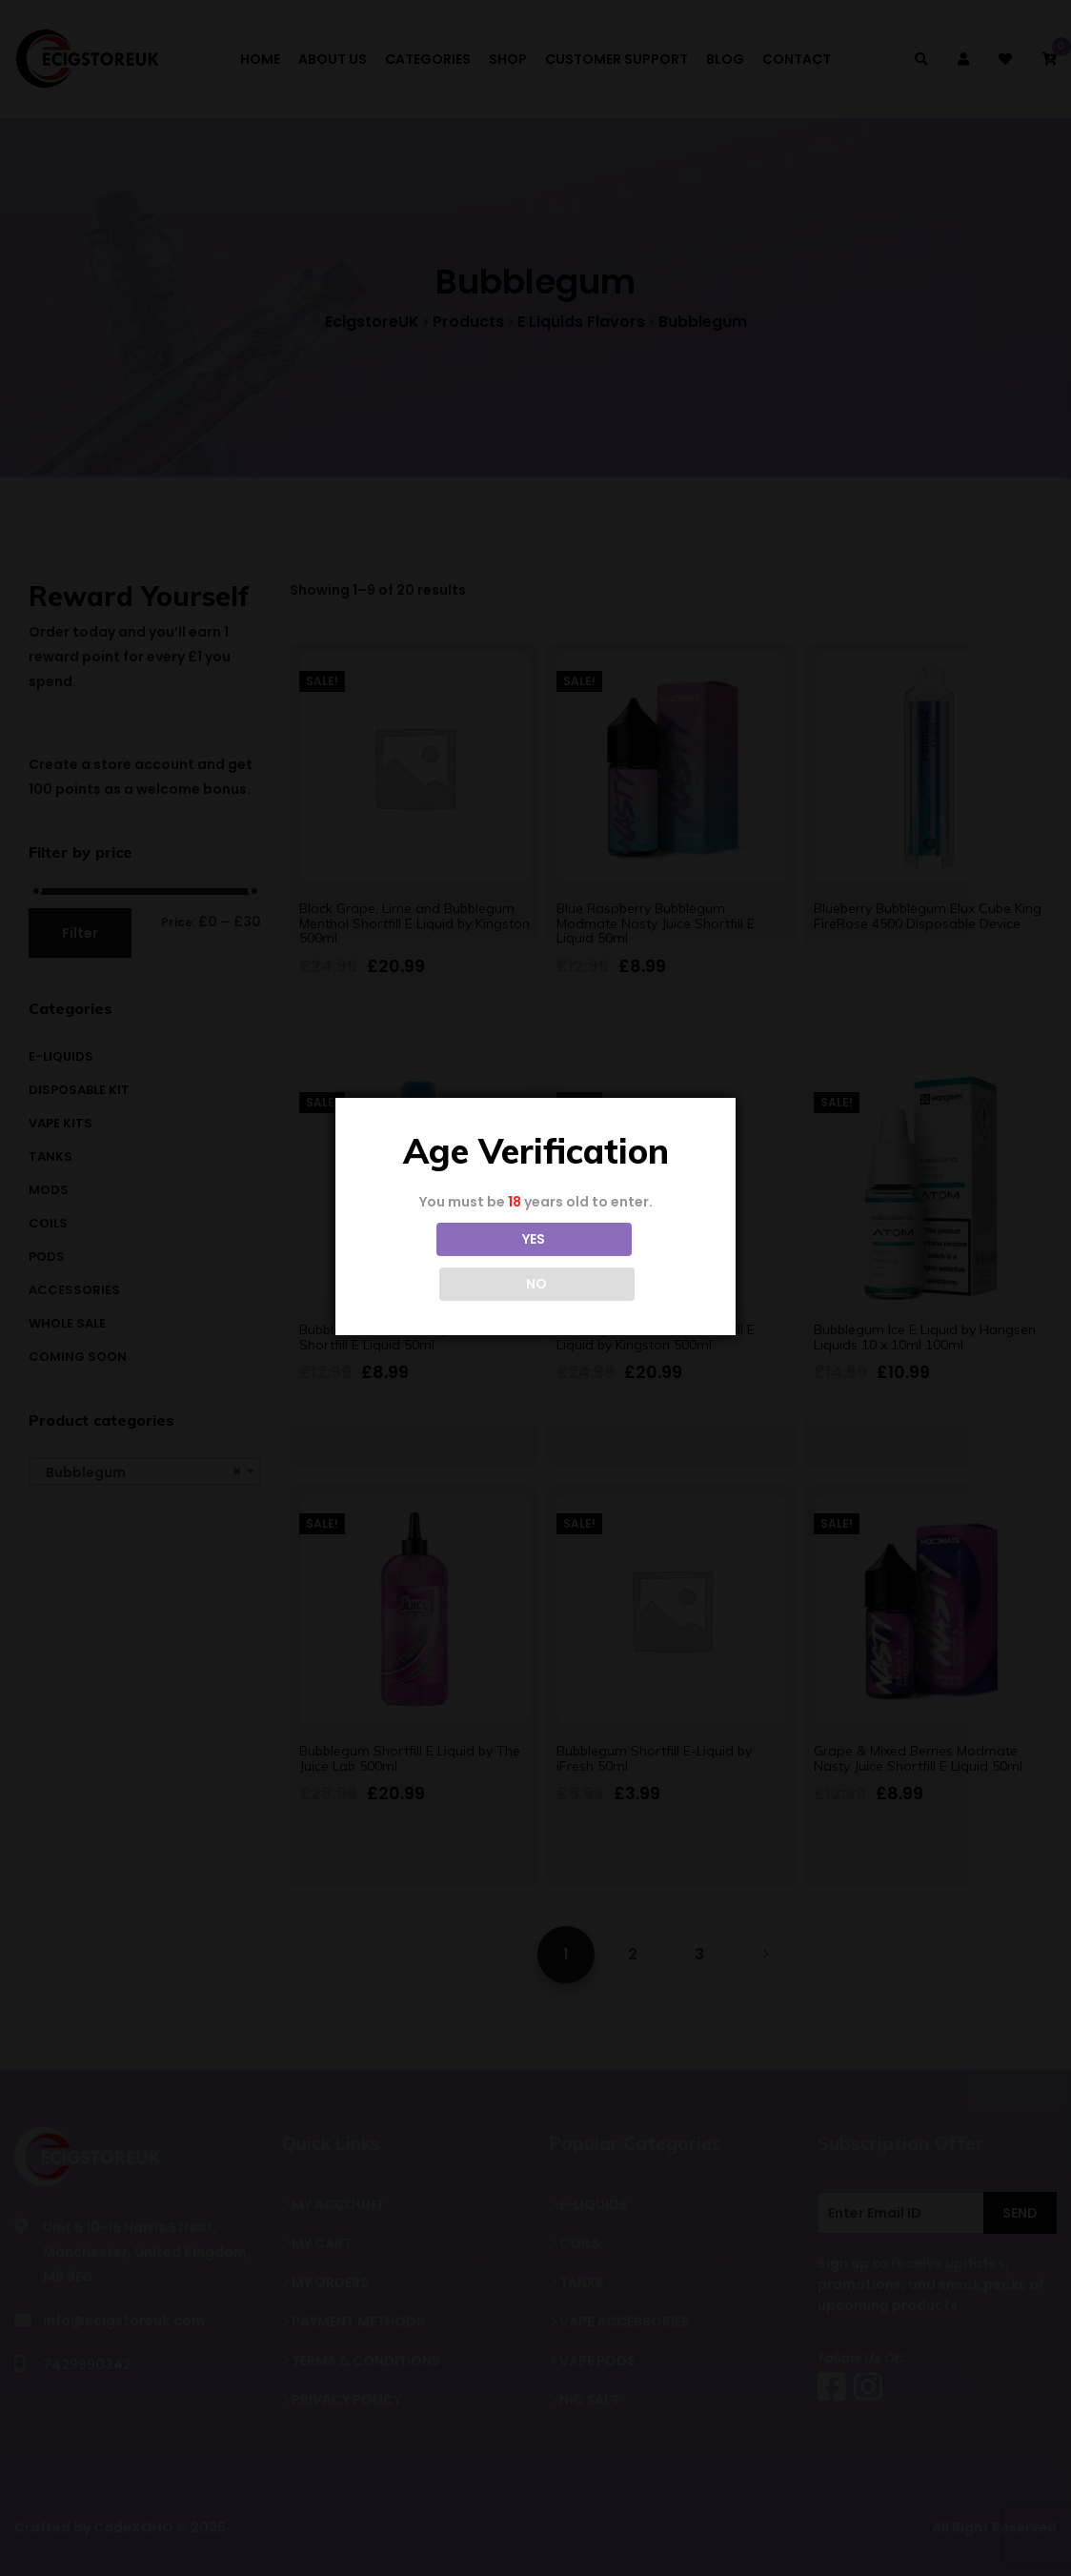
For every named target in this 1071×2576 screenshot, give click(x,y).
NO (620, 1261)
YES (450, 1261)
